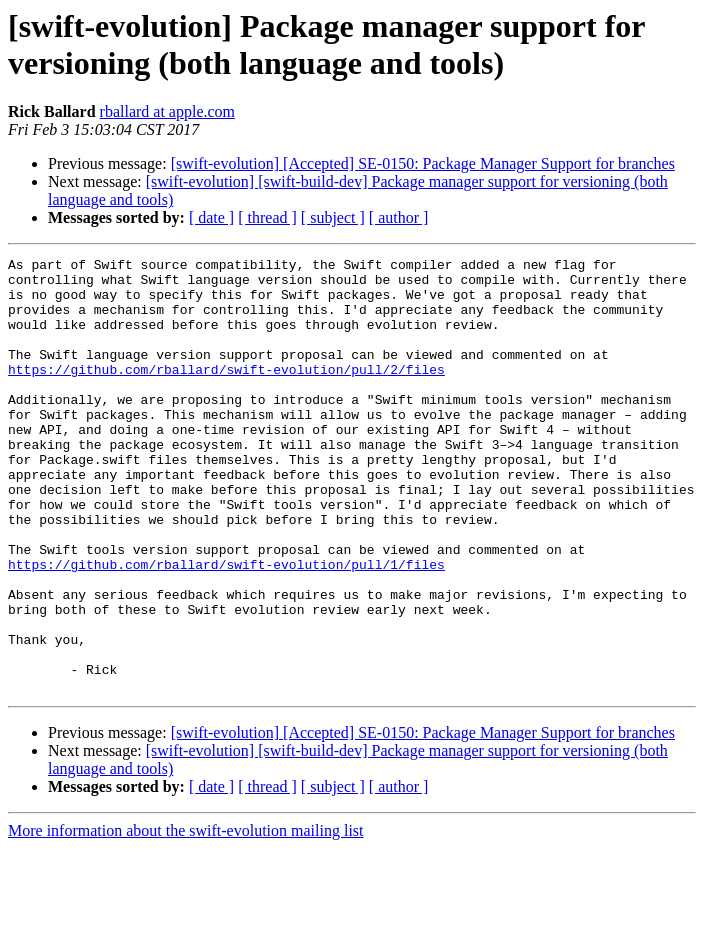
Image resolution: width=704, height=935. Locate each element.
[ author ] (399, 217)
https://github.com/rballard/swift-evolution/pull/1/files (226, 627)
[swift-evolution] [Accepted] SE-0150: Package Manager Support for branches (423, 163)
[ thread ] (267, 217)
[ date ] (211, 217)
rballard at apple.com (168, 111)
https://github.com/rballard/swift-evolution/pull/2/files (226, 393)
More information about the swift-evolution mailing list (186, 917)
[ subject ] (333, 217)
